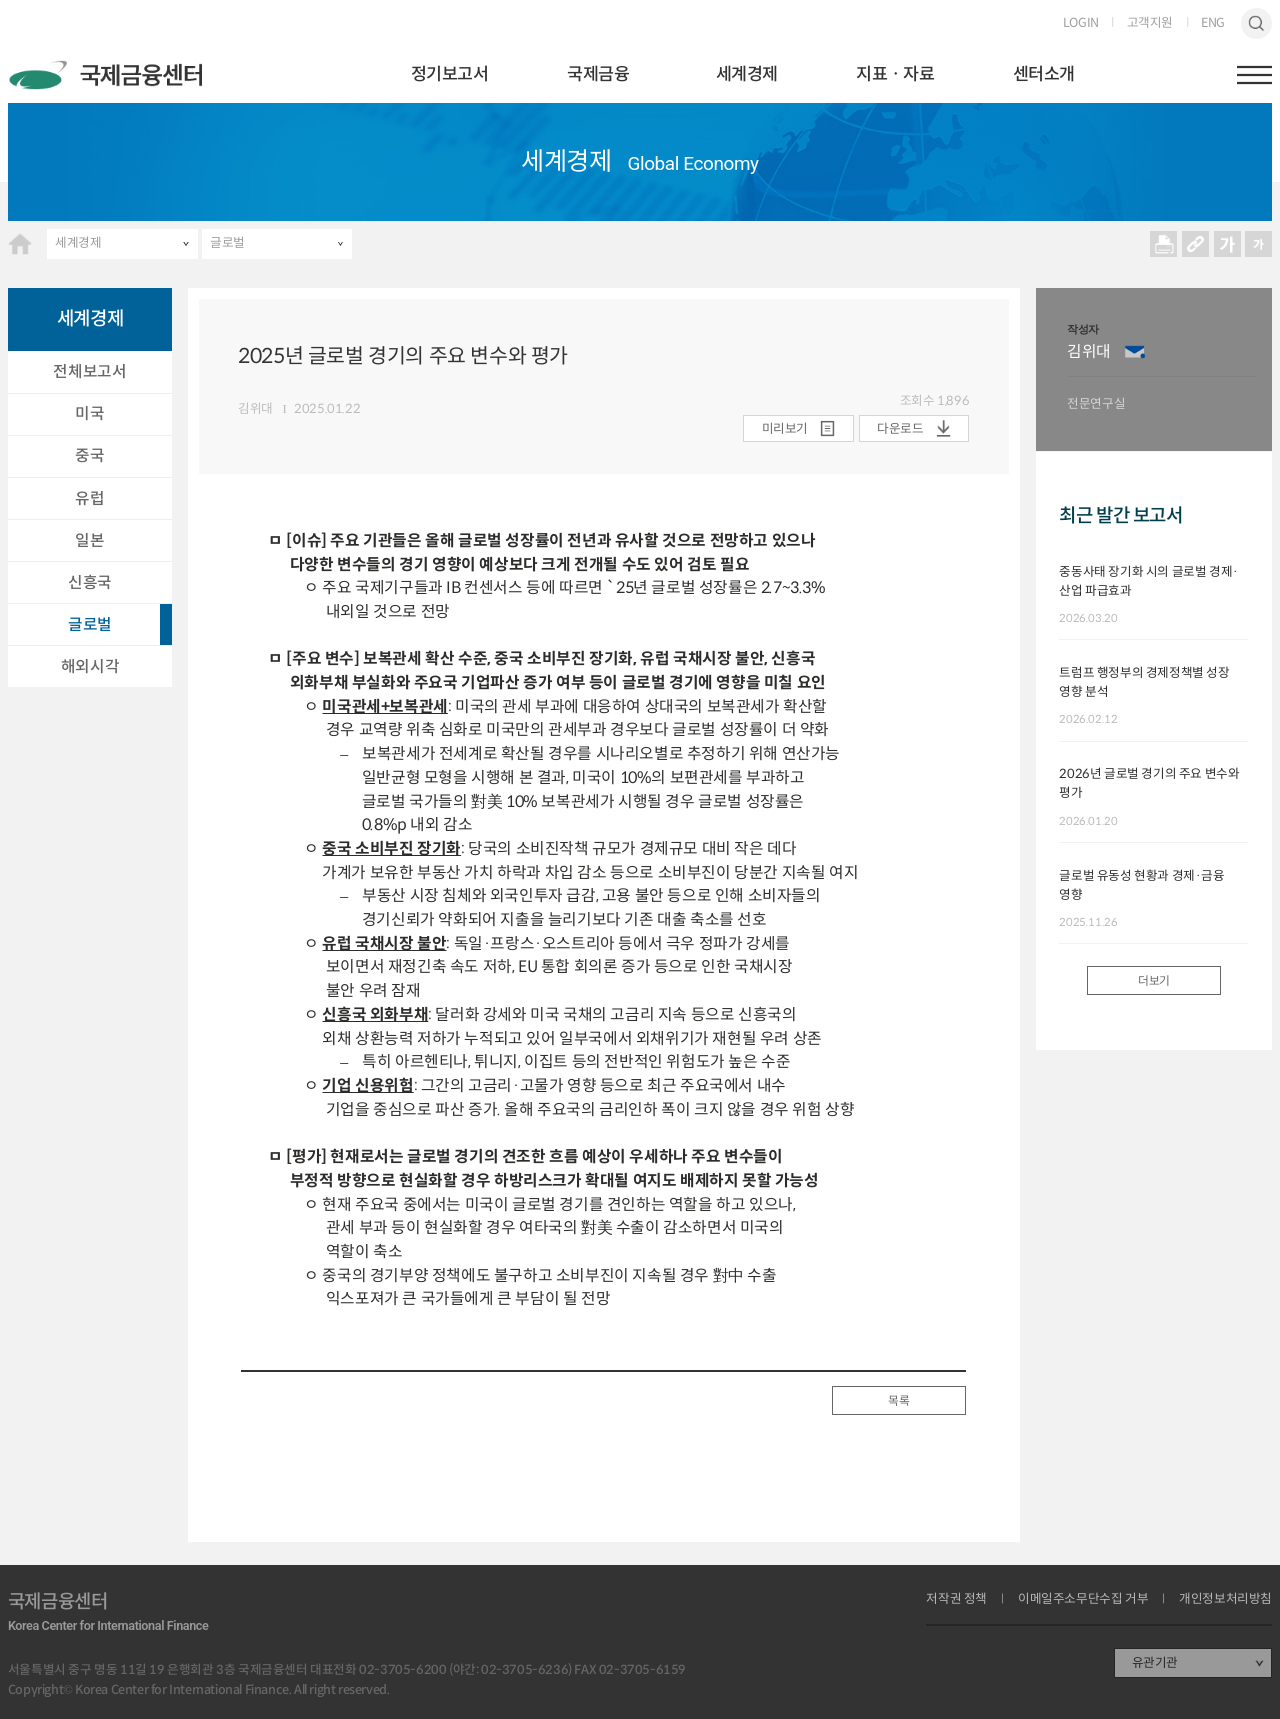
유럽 (89, 498)
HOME (20, 244)
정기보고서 (450, 74)
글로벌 (227, 243)
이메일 (1135, 352)
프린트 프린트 (1164, 244)
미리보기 (785, 429)
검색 (1257, 24)
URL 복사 (1195, 244)
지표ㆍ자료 (895, 74)
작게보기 (1259, 244)
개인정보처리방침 (1225, 1599)
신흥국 (90, 582)
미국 (89, 413)
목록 (898, 1401)
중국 (89, 455)
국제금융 (598, 74)
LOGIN (1081, 23)
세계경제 (747, 74)
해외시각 (90, 666)
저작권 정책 (956, 1599)
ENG (1213, 23)
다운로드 (900, 429)
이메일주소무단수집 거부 (1083, 1599)
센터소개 (1044, 74)
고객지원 (1150, 23)
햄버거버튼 (1255, 75)
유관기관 (1155, 1663)
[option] (1161, 369)
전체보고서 (89, 371)
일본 (89, 540)
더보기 (1154, 981)
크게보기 (1227, 244)
